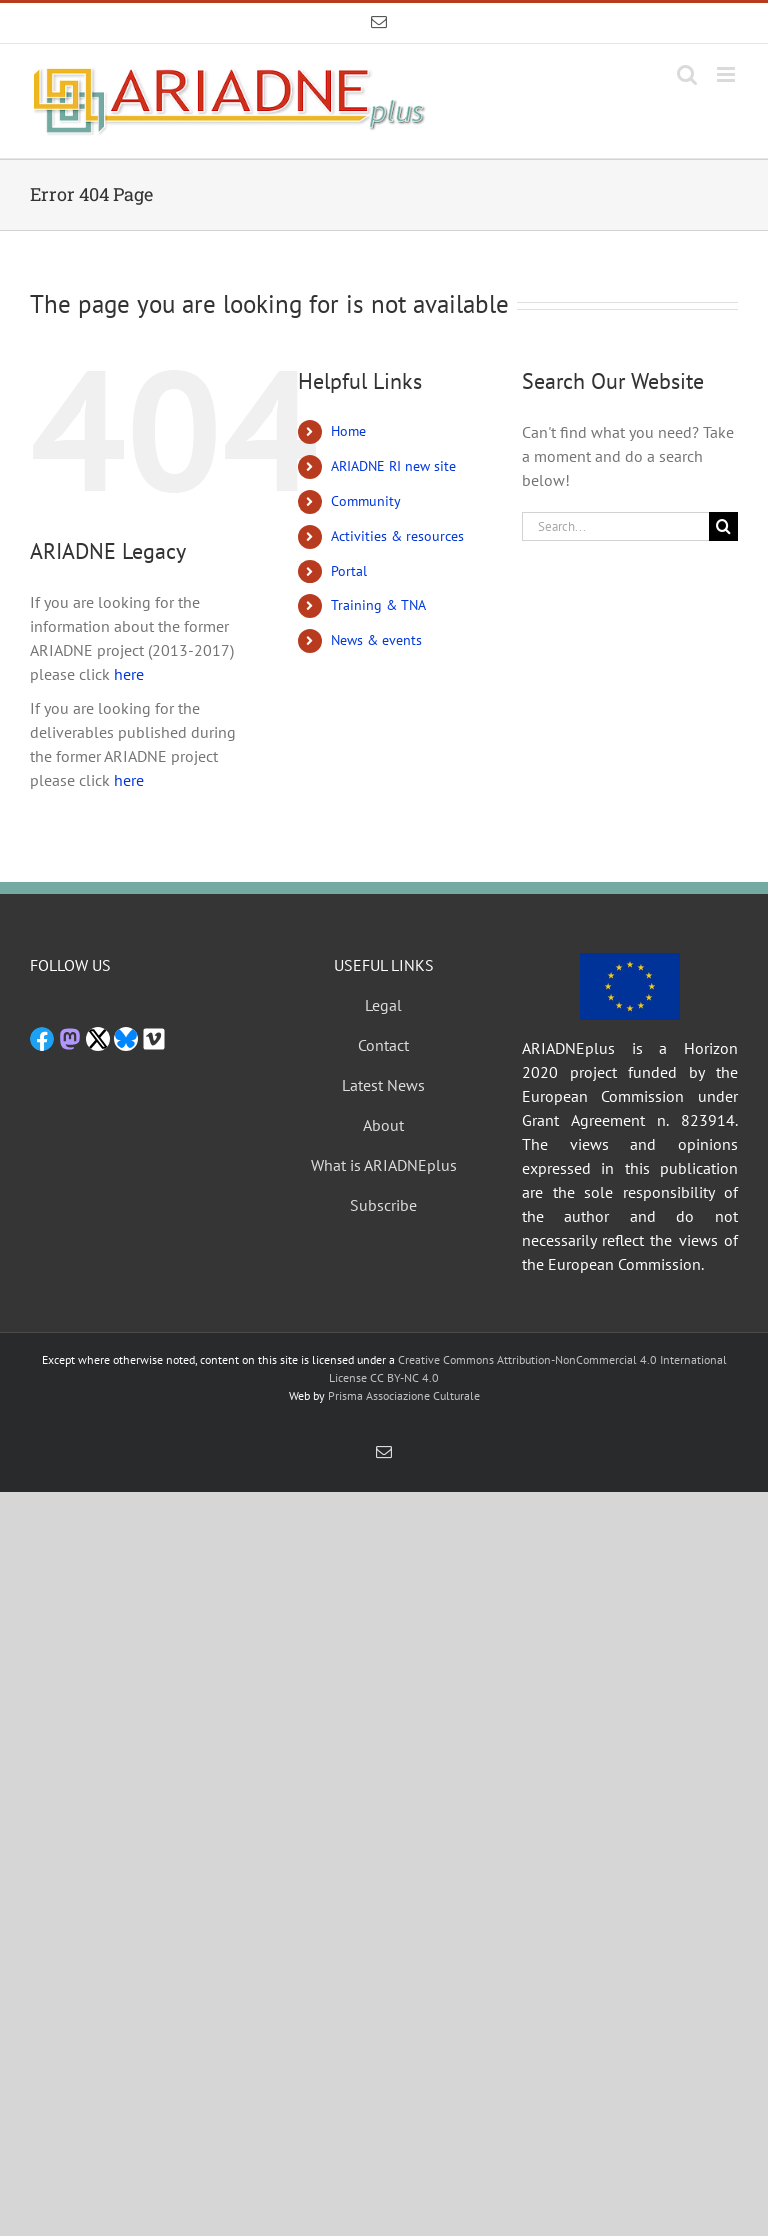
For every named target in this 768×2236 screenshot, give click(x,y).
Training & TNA (378, 605)
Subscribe (383, 1205)
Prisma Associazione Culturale (404, 1395)
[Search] (723, 526)
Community (366, 501)
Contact (383, 1045)
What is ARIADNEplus (384, 1165)
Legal (383, 1005)
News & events (376, 640)
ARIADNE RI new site (393, 466)
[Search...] (615, 526)
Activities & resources (397, 536)
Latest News (383, 1085)
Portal (349, 571)
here (129, 674)
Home (348, 431)
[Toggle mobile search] (687, 74)
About (383, 1125)
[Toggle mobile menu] (727, 74)
